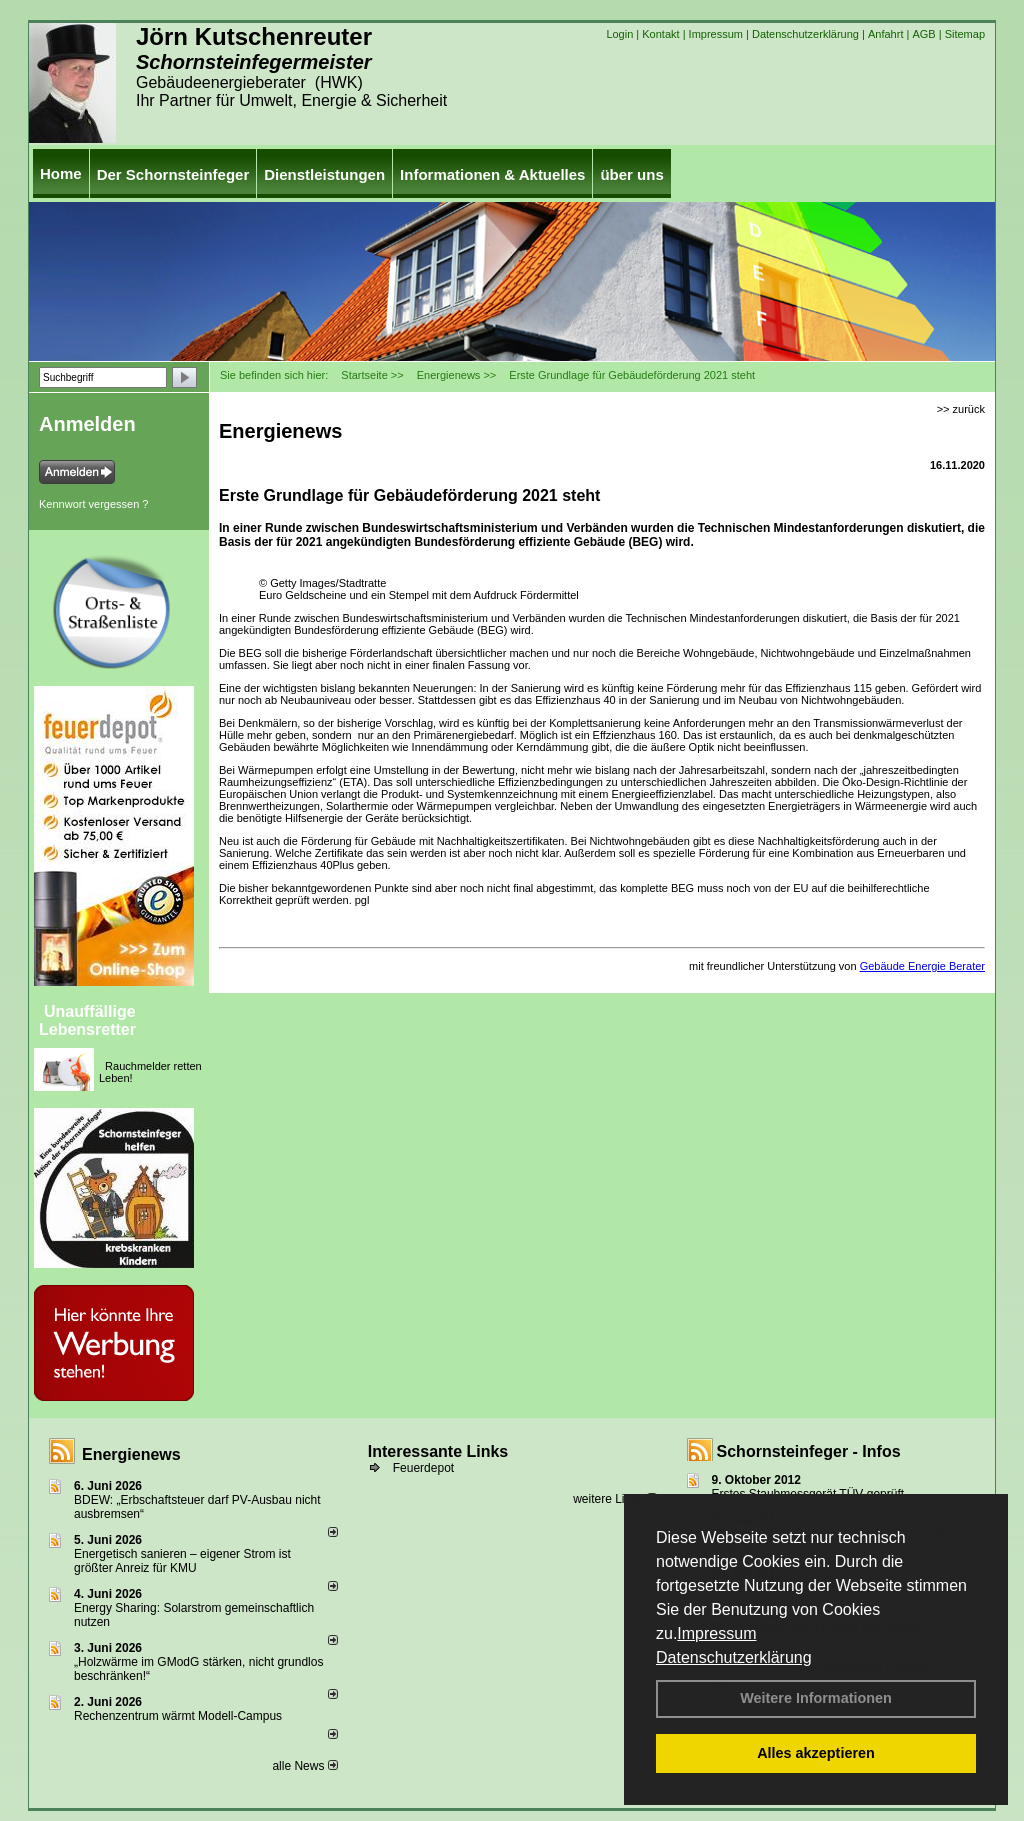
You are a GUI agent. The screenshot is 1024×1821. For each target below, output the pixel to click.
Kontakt (660, 34)
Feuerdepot (423, 1468)
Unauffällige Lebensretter (87, 1020)
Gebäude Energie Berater (922, 966)
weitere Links (614, 1499)
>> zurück (961, 409)
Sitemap (965, 34)
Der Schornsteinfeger (173, 174)
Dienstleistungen (324, 174)
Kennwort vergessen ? (93, 504)
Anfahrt (885, 34)
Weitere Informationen (816, 1698)
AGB (923, 34)
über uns (631, 174)
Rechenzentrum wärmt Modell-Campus (178, 1716)
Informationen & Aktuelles (492, 174)
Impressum (716, 1633)
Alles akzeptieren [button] (816, 1753)
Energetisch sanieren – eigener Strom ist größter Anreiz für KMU (182, 1561)
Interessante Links (438, 1451)
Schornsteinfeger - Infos (809, 1451)
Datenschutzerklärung (734, 1657)
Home (61, 173)
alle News (304, 1766)
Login (619, 34)
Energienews (131, 1454)
